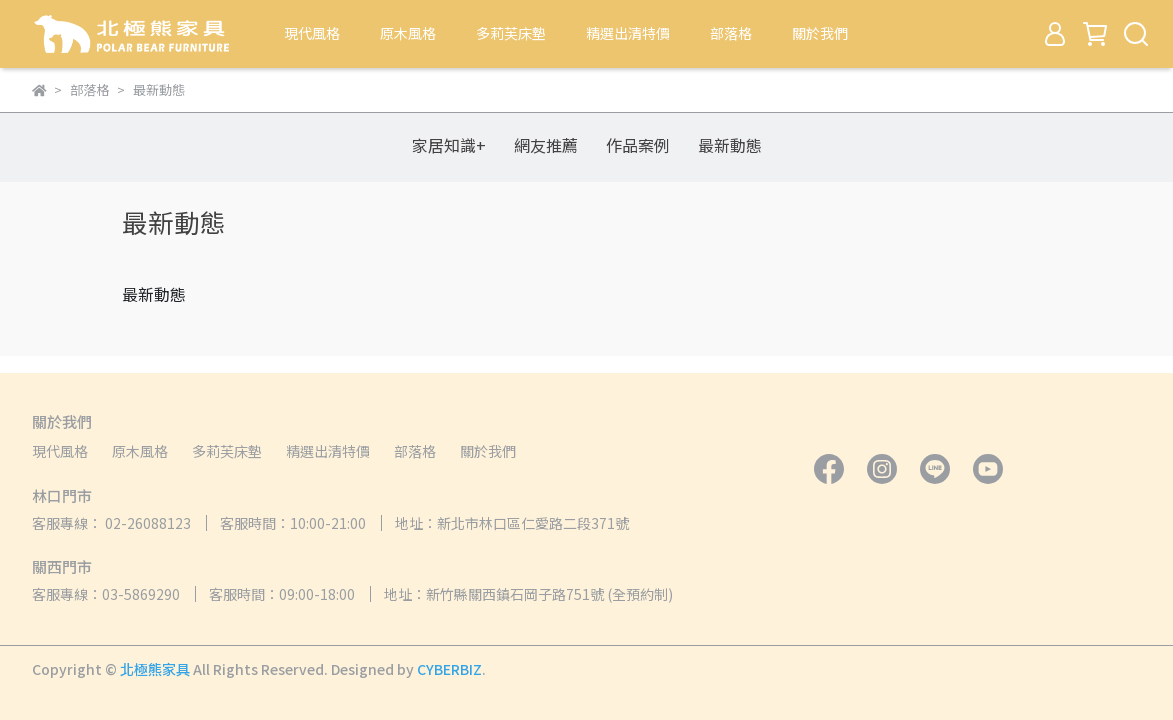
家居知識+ (449, 145)
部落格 (731, 33)
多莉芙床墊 (511, 33)
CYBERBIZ (449, 669)
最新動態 (730, 145)
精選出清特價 (628, 33)
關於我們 (820, 33)
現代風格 (312, 33)
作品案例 (638, 145)
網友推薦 (546, 145)
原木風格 (408, 33)
